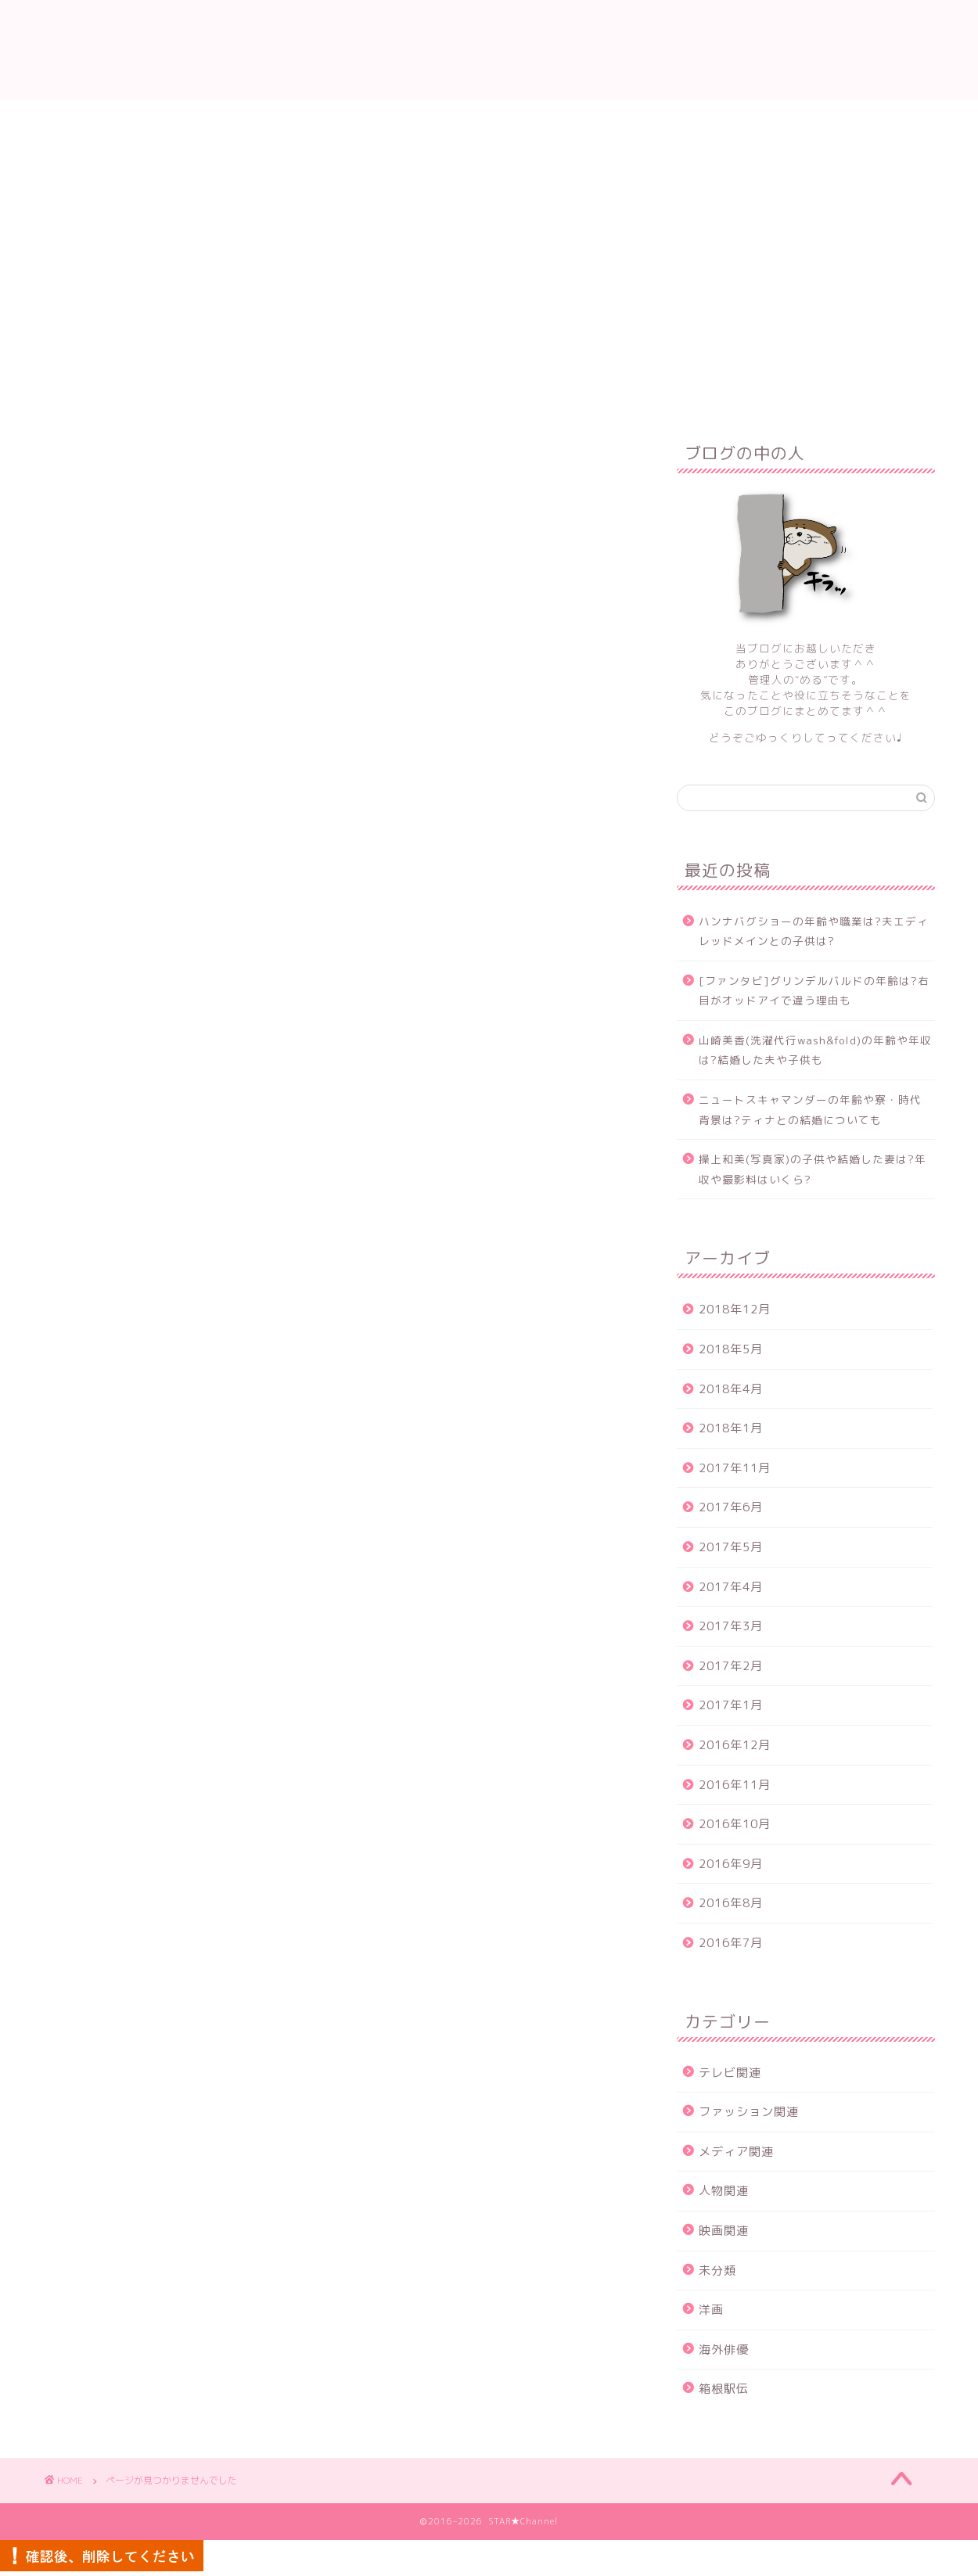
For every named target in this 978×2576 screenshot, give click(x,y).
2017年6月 (731, 1507)
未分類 (126, 1200)
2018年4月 (731, 1389)
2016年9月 (731, 1864)
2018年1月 (731, 1428)
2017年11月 (735, 1468)
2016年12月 (735, 1745)
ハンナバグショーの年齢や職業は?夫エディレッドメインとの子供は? (814, 931)
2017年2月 (731, 1666)
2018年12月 (735, 1309)
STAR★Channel (489, 50)
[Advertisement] (489, 217)
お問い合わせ (393, 354)
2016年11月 (735, 1785)
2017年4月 (731, 1587)
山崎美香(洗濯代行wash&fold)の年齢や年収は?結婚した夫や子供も (815, 1050)
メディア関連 (145, 1133)
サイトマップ (503, 354)
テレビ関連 (139, 1089)
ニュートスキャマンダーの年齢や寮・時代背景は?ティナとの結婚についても (810, 1109)
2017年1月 (731, 1705)
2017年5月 (731, 1547)
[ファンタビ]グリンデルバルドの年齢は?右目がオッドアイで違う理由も (814, 990)
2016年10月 (735, 1824)
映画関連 (132, 1178)
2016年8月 (731, 1903)
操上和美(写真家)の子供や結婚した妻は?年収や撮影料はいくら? (812, 1169)
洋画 (119, 1223)
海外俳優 (132, 1245)
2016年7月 (731, 1943)
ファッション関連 (159, 1111)
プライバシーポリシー (636, 354)
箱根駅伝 (132, 1268)
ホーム (301, 354)
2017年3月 (731, 1626)
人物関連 (132, 1156)
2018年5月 (731, 1349)
